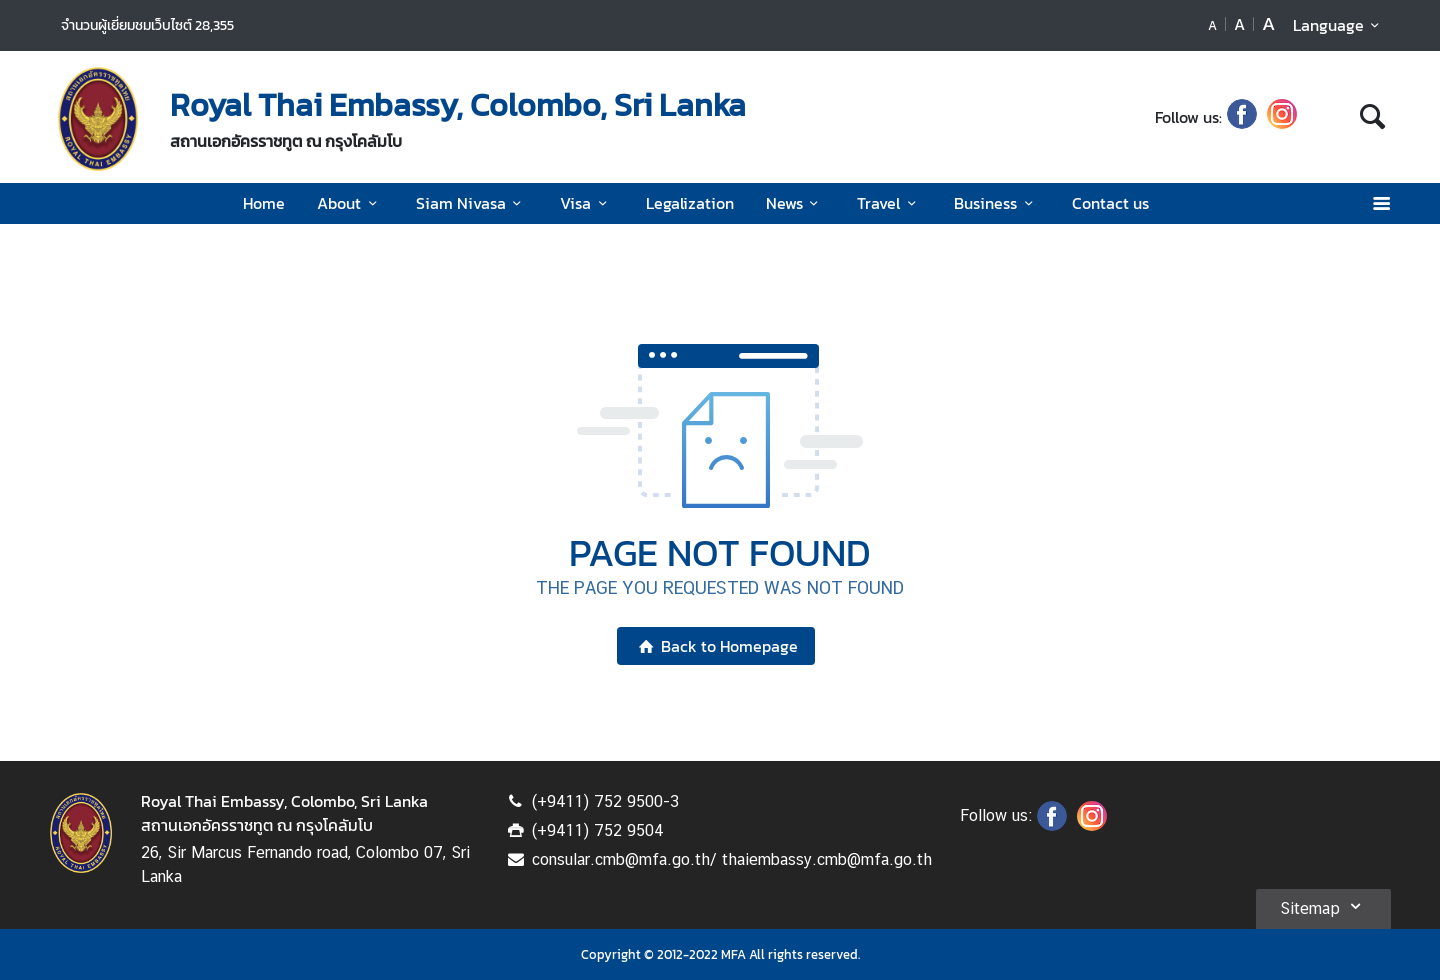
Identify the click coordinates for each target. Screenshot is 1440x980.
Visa (586, 203)
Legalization (690, 203)
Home (264, 203)
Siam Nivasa (472, 203)
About (350, 203)
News (795, 203)
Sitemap (1323, 906)
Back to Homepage (715, 646)
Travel (889, 203)
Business (996, 203)
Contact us (1110, 203)
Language (1339, 25)
